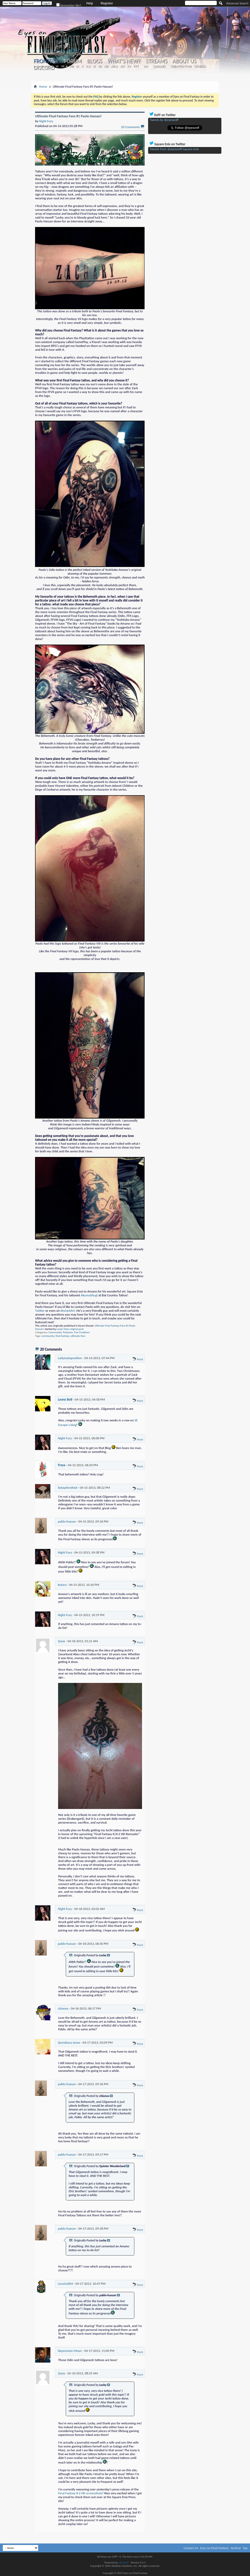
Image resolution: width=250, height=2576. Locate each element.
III (42, 66)
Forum (73, 61)
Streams (157, 61)
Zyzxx (61, 1641)
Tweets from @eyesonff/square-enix (174, 149)
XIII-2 (114, 66)
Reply (137, 1359)
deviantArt (68, 1310)
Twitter (40, 1310)
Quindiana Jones (69, 2042)
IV (47, 66)
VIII (72, 66)
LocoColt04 (65, 2283)
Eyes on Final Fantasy (214, 2548)
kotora (62, 1585)
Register (107, 3)
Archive (236, 2548)
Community (55, 1332)
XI (94, 66)
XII (99, 66)
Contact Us (191, 2548)
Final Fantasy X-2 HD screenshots (80, 2493)
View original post (73, 1329)
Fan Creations (82, 1332)
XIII (106, 66)
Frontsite (46, 61)
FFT (136, 66)
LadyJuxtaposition (70, 1358)
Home (43, 86)
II (38, 66)
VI (57, 66)
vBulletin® (124, 2562)
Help (89, 3)
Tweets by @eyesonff (164, 120)
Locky (60, 1329)
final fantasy (62, 1336)
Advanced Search (237, 3)
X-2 (88, 66)
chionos (63, 2008)
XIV (122, 66)
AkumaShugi (89, 1295)
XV (129, 66)
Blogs (94, 61)
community (47, 1336)
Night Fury (65, 1438)
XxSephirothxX (67, 1487)
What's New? (124, 61)
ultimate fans (77, 1336)
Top (245, 2548)
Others (200, 66)
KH (146, 66)
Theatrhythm (180, 66)
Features (68, 1332)
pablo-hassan (67, 1521)
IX (77, 66)
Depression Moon (70, 2351)
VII (62, 66)
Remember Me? (68, 5)
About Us (184, 61)
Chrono (159, 66)
